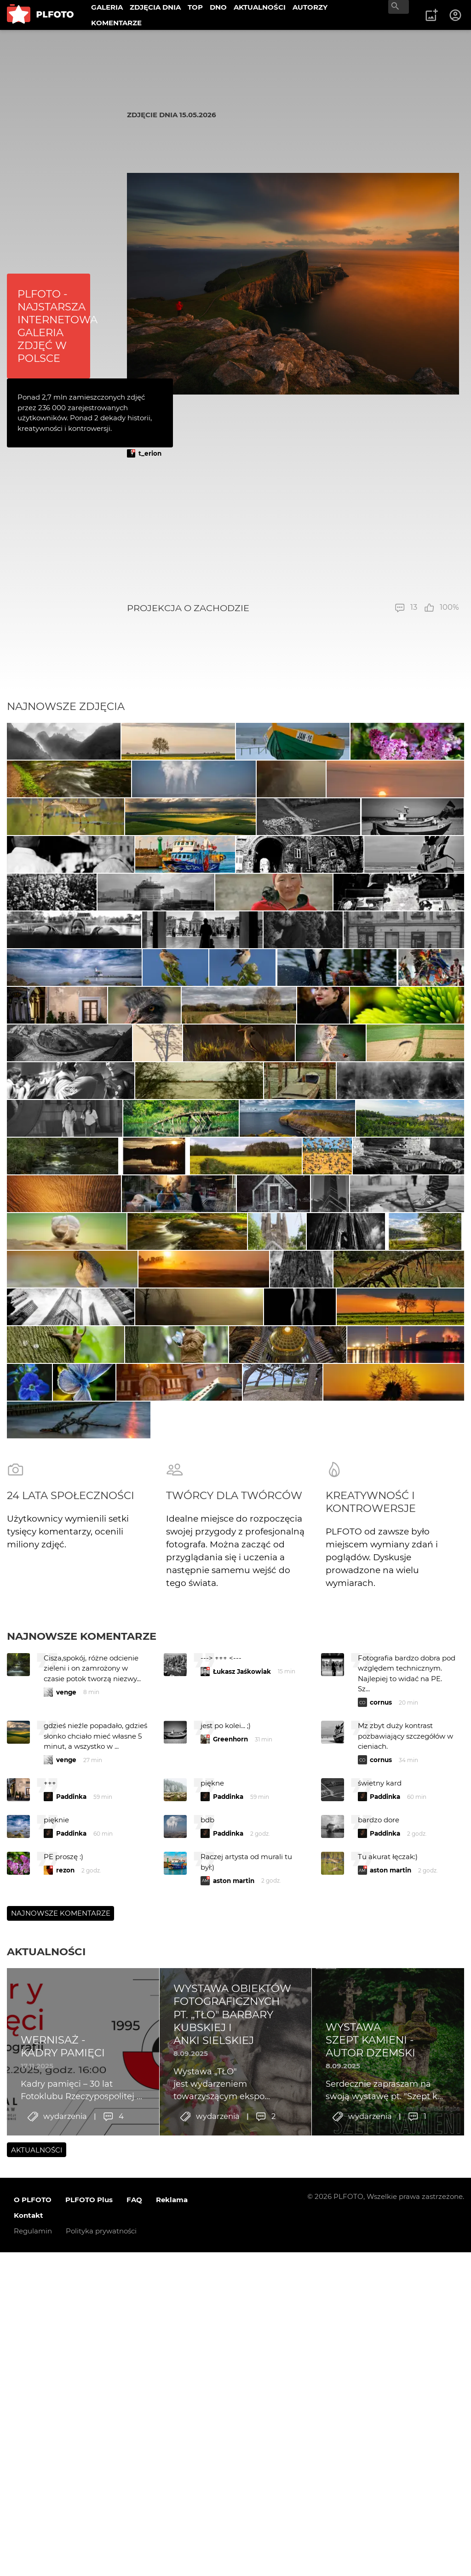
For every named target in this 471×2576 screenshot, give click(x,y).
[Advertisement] (293, 530)
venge (66, 2303)
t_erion (149, 453)
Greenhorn (230, 2350)
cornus (381, 2314)
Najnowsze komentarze (81, 2247)
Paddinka (71, 2408)
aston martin (233, 2492)
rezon (65, 2481)
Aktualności (46, 2563)
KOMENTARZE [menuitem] (116, 22)
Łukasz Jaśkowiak (242, 2283)
